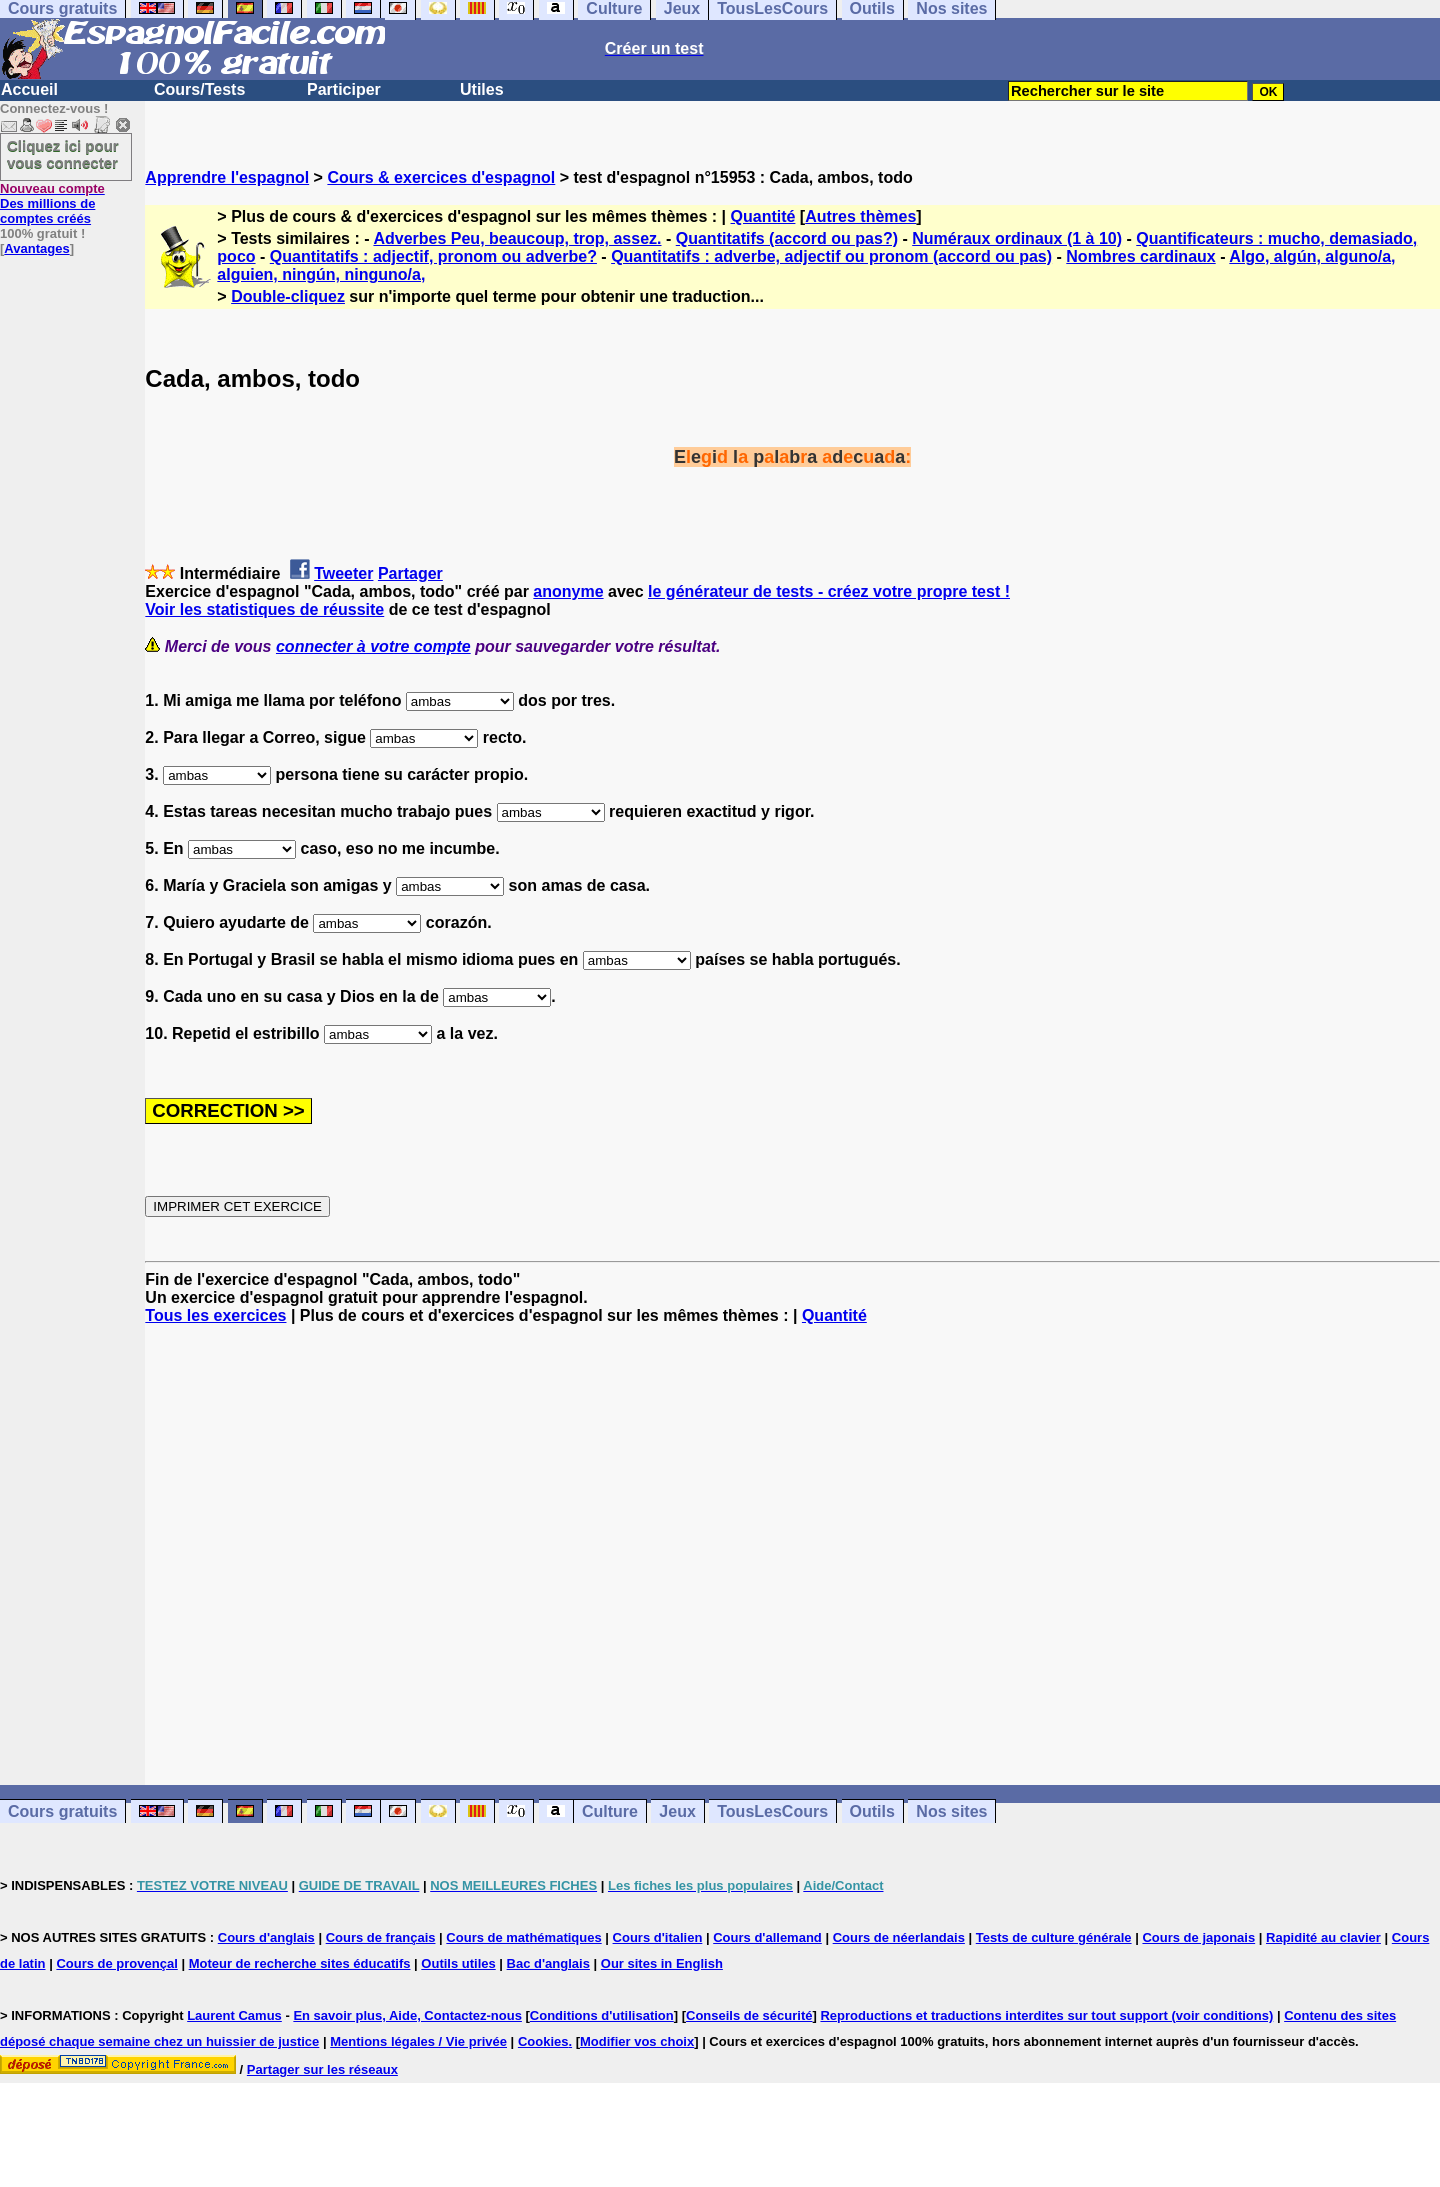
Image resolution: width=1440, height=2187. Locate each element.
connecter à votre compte (373, 646)
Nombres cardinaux (1140, 256)
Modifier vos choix (637, 2041)
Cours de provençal (116, 1963)
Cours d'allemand (767, 1937)
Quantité (763, 216)
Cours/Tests (199, 89)
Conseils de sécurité (749, 2015)
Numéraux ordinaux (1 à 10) (1017, 238)
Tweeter (343, 573)
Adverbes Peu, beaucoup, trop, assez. (517, 238)
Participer (344, 89)
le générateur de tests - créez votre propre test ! (829, 591)
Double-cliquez (288, 296)
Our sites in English (662, 1963)
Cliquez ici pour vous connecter (63, 154)
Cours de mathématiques (523, 1937)
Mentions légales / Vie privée (418, 2041)
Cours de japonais (1198, 1937)
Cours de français (381, 1937)
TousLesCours (772, 1811)
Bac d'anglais (548, 1963)
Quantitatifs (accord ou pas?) (787, 238)
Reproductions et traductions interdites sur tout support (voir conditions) (1046, 2015)
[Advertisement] (793, 1555)
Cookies (543, 2041)
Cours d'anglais (266, 1937)
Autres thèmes (860, 216)
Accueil (29, 89)
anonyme (568, 591)
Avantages (36, 248)
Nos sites (951, 1811)
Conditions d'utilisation (602, 2015)
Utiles (482, 89)
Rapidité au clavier (1323, 1937)
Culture (610, 1811)
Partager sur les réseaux (322, 2069)
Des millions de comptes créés (52, 203)
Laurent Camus (234, 2015)
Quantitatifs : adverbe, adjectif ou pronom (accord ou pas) (831, 256)
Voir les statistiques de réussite (264, 609)
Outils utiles (458, 1963)
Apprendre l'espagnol (227, 177)
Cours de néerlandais (899, 1937)
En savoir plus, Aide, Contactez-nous (407, 2015)
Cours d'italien (658, 1937)
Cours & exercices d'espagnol (441, 177)
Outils (872, 1811)
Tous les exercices (215, 1315)
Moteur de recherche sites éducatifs (300, 1963)
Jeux (677, 1811)
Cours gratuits (62, 1811)
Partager (410, 573)
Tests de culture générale (1054, 1937)
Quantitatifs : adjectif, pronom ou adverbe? (433, 256)
